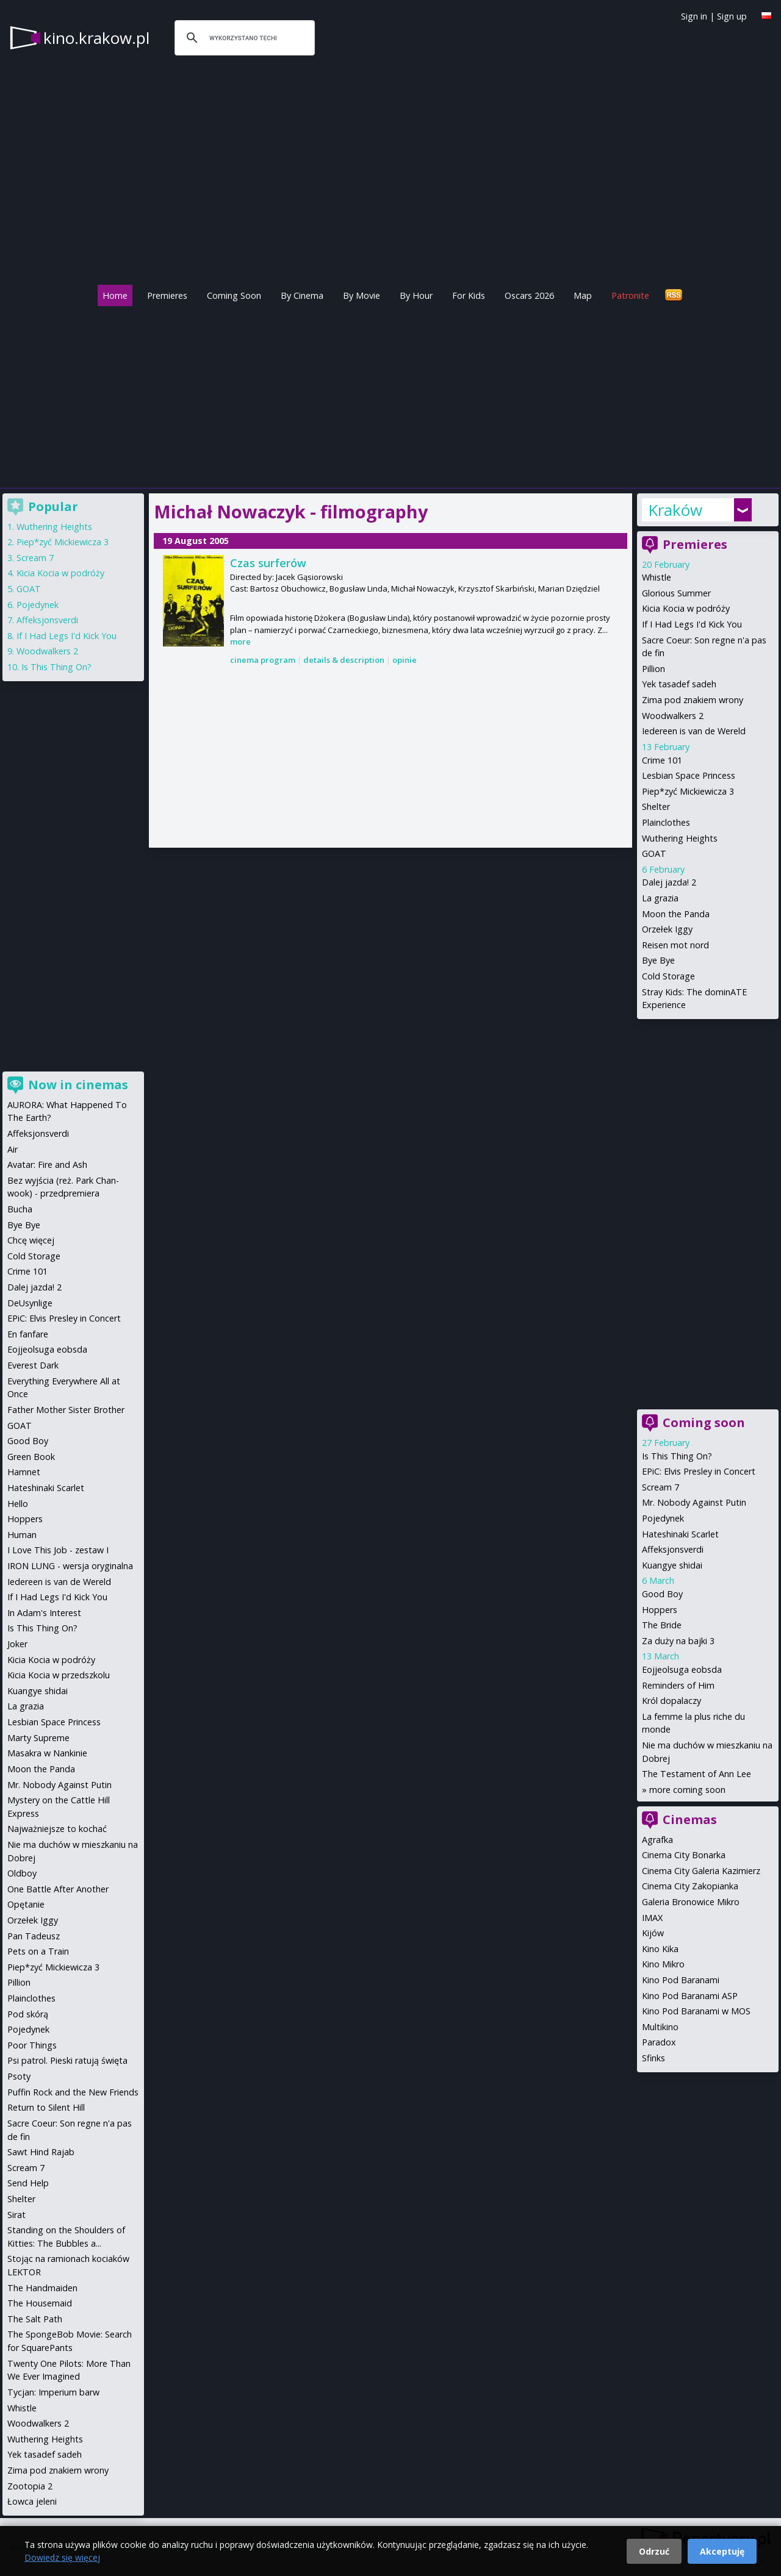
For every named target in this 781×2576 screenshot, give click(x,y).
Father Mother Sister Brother (65, 1409)
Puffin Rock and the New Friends (73, 2092)
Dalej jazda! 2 (669, 882)
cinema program (262, 659)
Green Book (31, 1456)
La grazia (660, 898)
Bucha (19, 1209)
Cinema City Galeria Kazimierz (701, 1871)
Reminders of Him (678, 1685)
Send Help (28, 2183)
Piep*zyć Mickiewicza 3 (688, 791)
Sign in (694, 16)
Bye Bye (658, 960)
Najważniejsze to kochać (57, 1828)
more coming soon (687, 1789)
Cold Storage (668, 976)
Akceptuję (722, 2551)
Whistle (656, 577)
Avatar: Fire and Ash (47, 1164)
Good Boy (662, 1594)
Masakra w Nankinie (47, 1753)
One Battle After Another (58, 1889)
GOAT (654, 853)
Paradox (659, 2042)
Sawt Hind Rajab (40, 2152)
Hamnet (23, 1472)
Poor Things (32, 2045)
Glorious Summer (676, 593)
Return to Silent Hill (46, 2107)
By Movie (361, 295)
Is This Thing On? (677, 1456)
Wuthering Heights (680, 838)
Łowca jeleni (32, 2501)
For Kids (468, 295)
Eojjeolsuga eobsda (682, 1669)
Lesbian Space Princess (688, 775)
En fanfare (27, 1334)
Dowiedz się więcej (62, 2557)
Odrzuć (654, 2551)
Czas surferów (268, 563)
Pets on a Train (38, 1951)
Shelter (656, 806)
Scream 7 (660, 1487)
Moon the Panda (676, 914)
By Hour (416, 295)
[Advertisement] (390, 394)
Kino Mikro (663, 1964)
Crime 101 (662, 760)
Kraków (675, 510)
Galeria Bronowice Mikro (691, 1902)
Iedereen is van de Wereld (694, 731)
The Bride (662, 1625)
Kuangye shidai (672, 1565)
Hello (17, 1503)
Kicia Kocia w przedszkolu (58, 1675)
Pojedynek (663, 1518)
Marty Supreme (38, 1738)
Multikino (660, 2027)
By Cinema (302, 295)
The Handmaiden (42, 2288)
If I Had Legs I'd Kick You (692, 624)
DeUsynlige (29, 1303)
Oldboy (22, 1873)
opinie (404, 659)
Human (22, 1534)
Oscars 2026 (529, 295)
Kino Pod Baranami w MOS (696, 2011)
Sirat (16, 2214)
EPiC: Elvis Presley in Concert (698, 1471)
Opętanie (26, 1904)
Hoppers (659, 1609)
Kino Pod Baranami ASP (690, 1996)
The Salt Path (34, 2319)
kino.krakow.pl (96, 38)
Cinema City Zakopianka (690, 1886)
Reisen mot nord (675, 945)
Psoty (19, 2076)
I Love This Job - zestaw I (58, 1550)
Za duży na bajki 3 (678, 1641)
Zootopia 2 (29, 2486)
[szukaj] (242, 37)
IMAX (652, 1917)
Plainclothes (666, 822)
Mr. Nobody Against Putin (694, 1502)
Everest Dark (33, 1365)
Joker (17, 1644)
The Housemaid (39, 2303)
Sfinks (653, 2058)
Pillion (653, 668)
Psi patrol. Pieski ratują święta (67, 2060)
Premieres (167, 295)
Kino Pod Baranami (680, 1980)
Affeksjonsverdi (673, 1549)
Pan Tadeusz (33, 1936)
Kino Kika (660, 1949)
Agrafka (657, 1839)
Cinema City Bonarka (683, 1855)
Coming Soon (234, 295)
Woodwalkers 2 (673, 715)
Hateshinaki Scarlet (680, 1534)
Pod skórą (27, 2014)
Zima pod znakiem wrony (692, 700)
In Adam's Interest (44, 1613)
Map (583, 295)
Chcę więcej (30, 1240)
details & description (343, 659)
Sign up (732, 16)
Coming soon (704, 1422)
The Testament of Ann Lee (696, 1774)
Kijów (653, 1933)
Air (12, 1149)
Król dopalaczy (671, 1700)
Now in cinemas (78, 1084)
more (240, 641)
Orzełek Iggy (667, 929)
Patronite (630, 295)
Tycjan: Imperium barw (53, 2392)
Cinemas (690, 1819)
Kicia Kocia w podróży (686, 608)
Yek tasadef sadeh (679, 684)
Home (115, 295)
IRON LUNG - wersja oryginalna (70, 1566)
